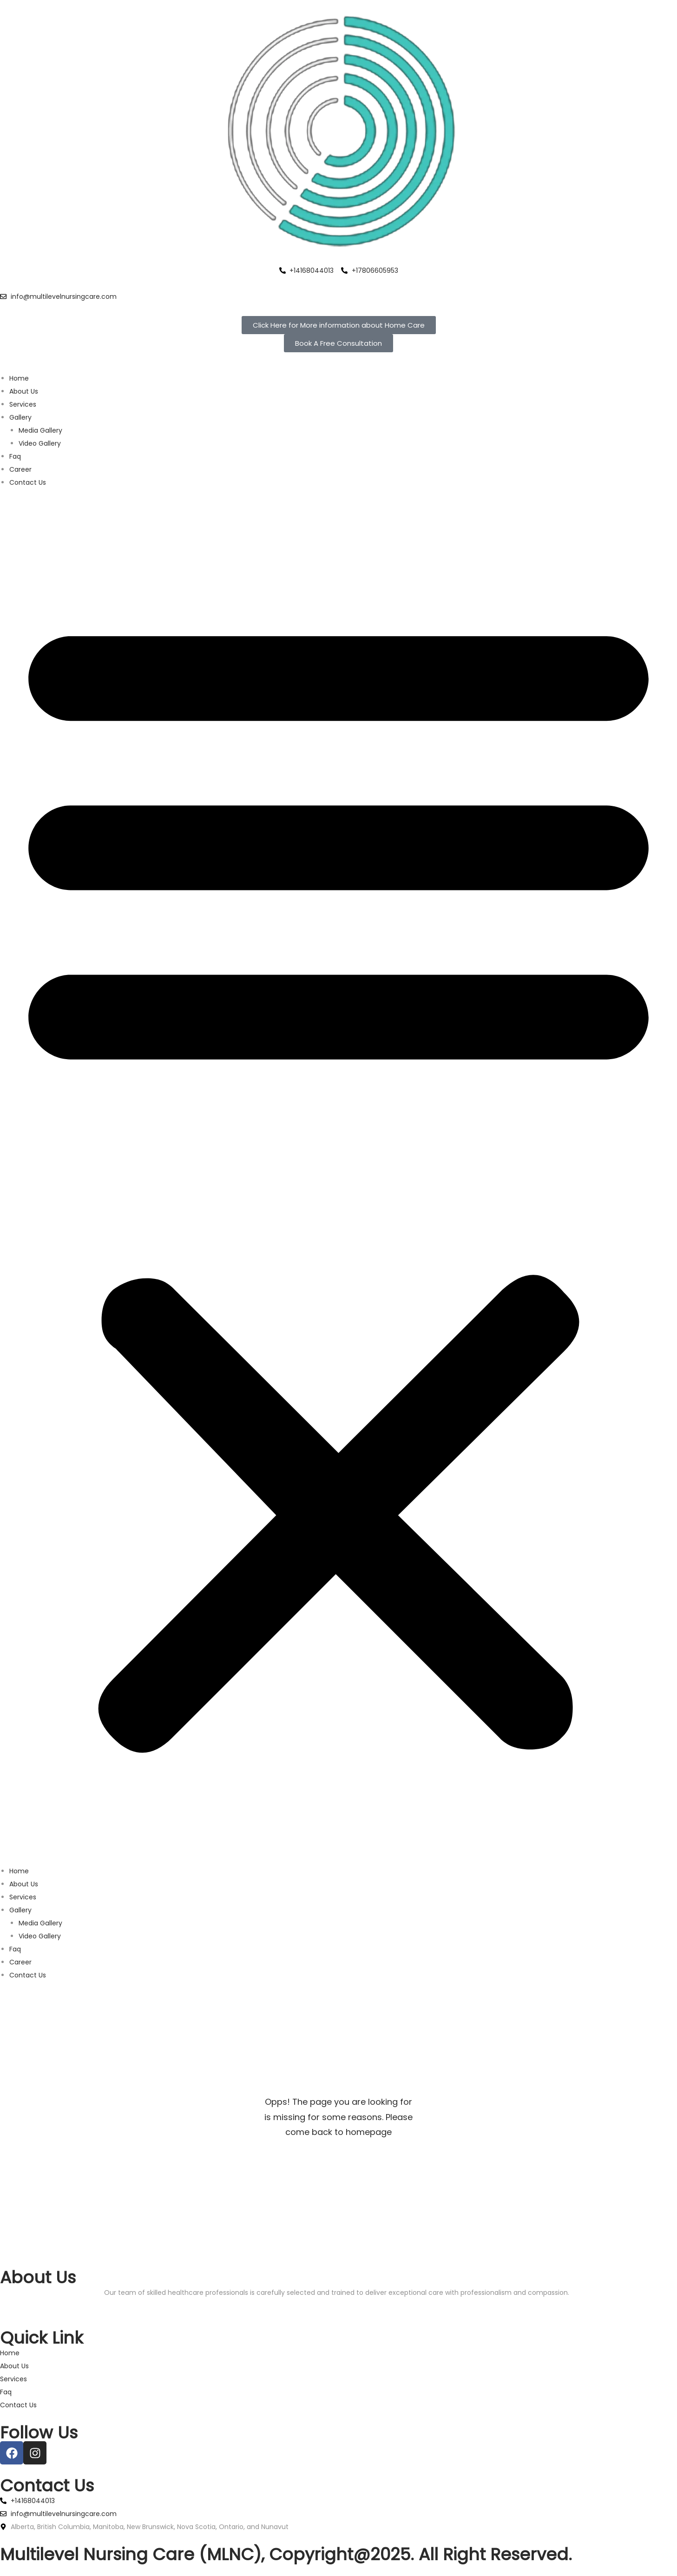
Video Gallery (40, 443)
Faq (15, 456)
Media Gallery (40, 430)
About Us (23, 391)
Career (20, 469)
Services (22, 404)
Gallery (20, 417)
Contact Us (27, 482)
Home (19, 378)
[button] (338, 1176)
